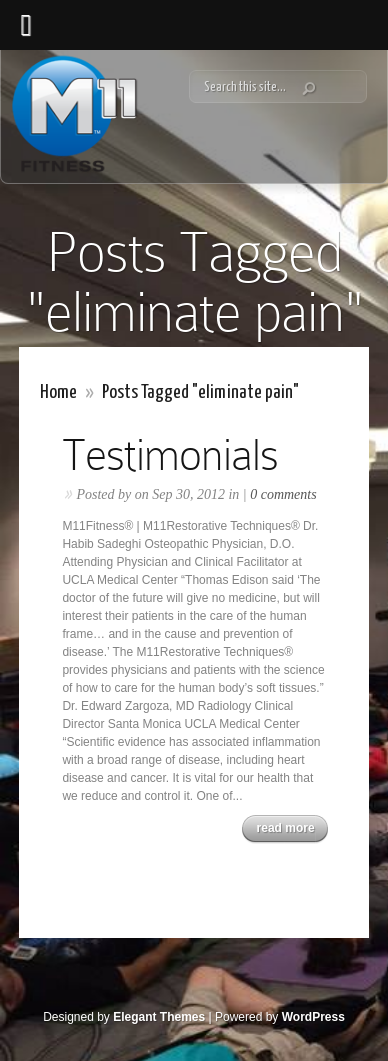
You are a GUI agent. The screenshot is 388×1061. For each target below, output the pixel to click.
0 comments (283, 494)
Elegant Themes (159, 1017)
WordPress (313, 1017)
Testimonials (170, 454)
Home (58, 392)
